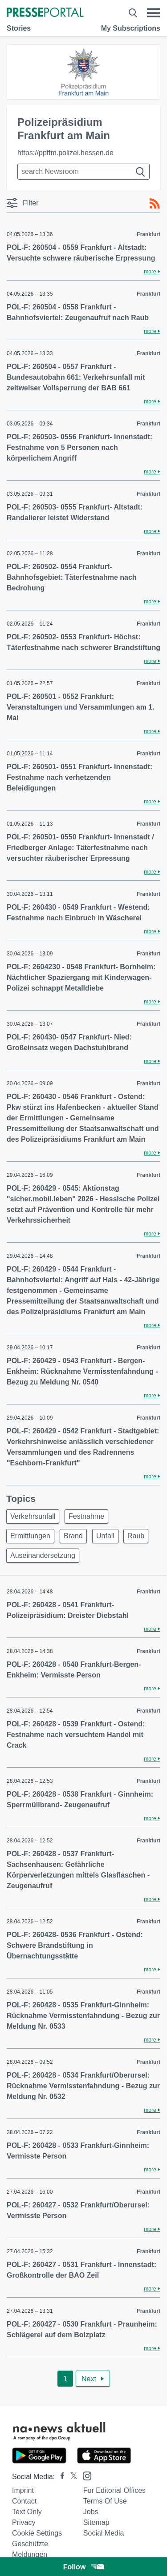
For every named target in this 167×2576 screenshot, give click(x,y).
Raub (135, 1536)
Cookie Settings (37, 2533)
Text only (27, 2512)
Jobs (90, 2512)
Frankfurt (148, 234)
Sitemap (96, 2522)
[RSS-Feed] (154, 204)
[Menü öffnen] (153, 13)
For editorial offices (114, 2490)
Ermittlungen (30, 1536)
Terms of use (105, 2501)
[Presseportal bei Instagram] (84, 2475)
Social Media (103, 2533)
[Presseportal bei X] (71, 2476)
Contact (24, 2501)
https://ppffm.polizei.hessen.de (65, 152)
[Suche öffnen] (133, 13)
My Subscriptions (130, 28)
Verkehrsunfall (32, 1516)
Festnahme (86, 1516)
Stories (19, 28)
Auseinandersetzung (42, 1555)
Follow (83, 2567)
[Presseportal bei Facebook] (60, 2476)
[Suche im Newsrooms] (83, 172)
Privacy (23, 2522)
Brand (73, 1536)
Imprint (23, 2490)
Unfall (105, 1536)
